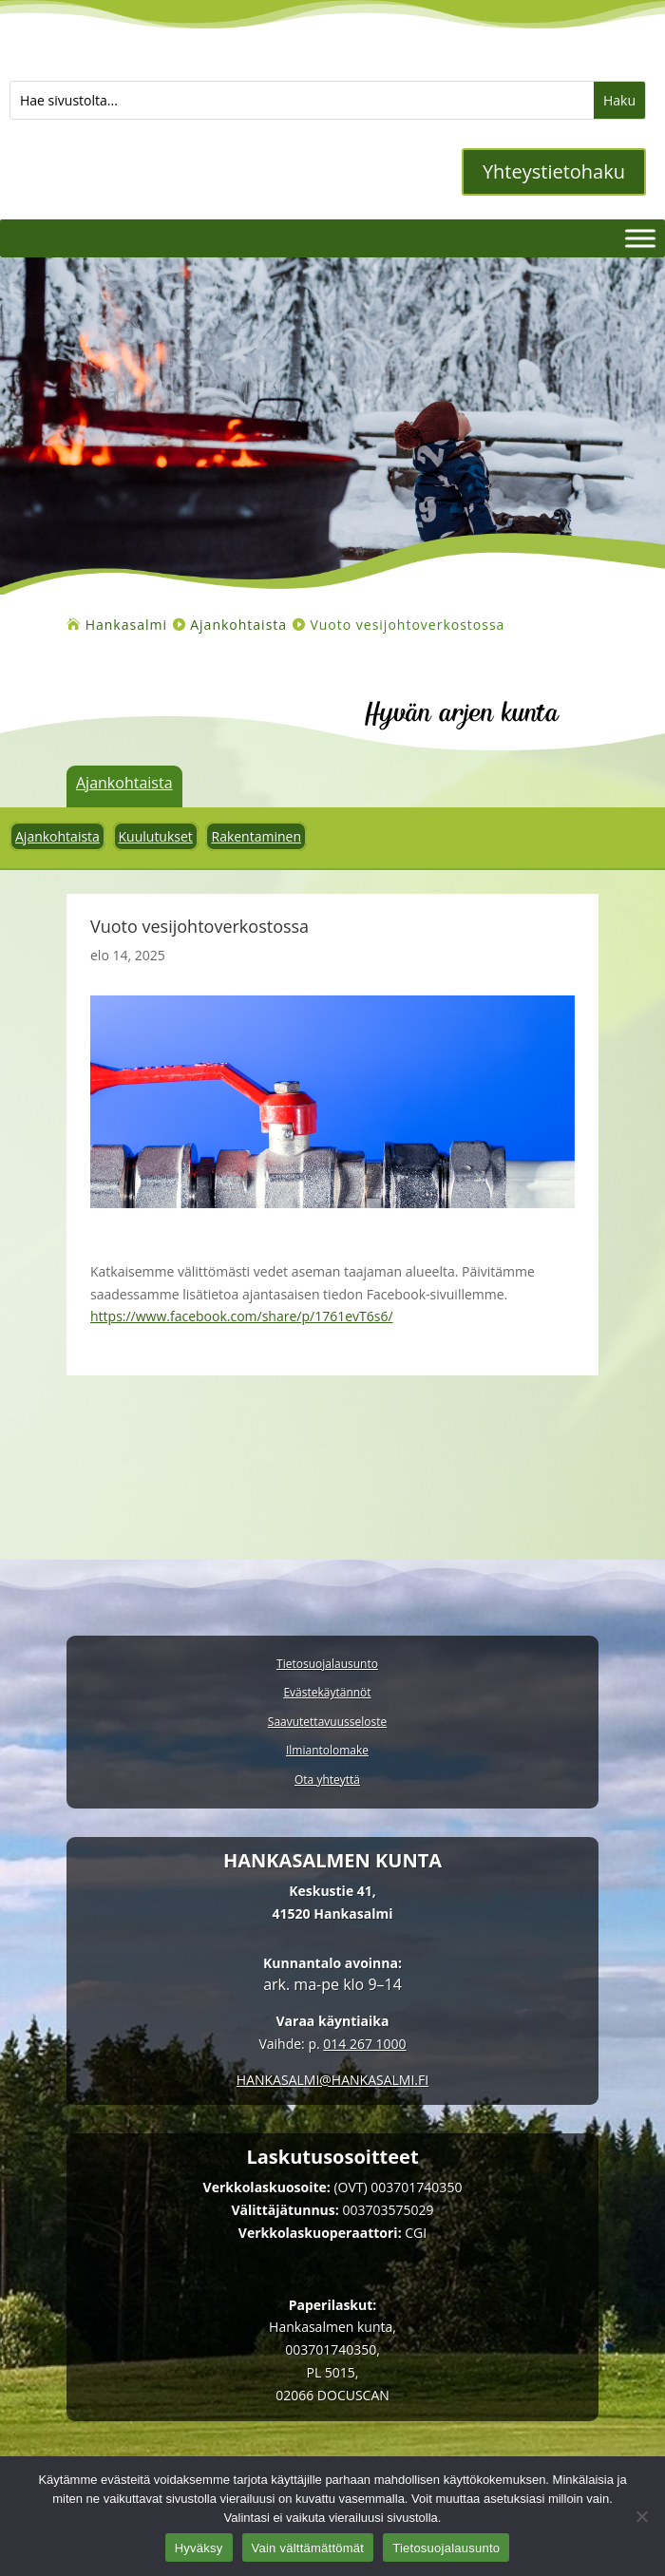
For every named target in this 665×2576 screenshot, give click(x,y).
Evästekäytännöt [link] (326, 1693)
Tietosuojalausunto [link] (327, 1664)
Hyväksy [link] (199, 2548)
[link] (126, 625)
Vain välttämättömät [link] (308, 2548)
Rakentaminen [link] (256, 836)
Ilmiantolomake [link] (327, 1751)
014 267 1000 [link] (364, 2044)
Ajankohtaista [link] (124, 782)
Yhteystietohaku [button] (554, 171)
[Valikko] (640, 238)
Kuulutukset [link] (156, 836)
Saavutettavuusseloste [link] (327, 1722)
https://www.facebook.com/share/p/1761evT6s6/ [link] (241, 1316)
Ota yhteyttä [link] (327, 1780)
